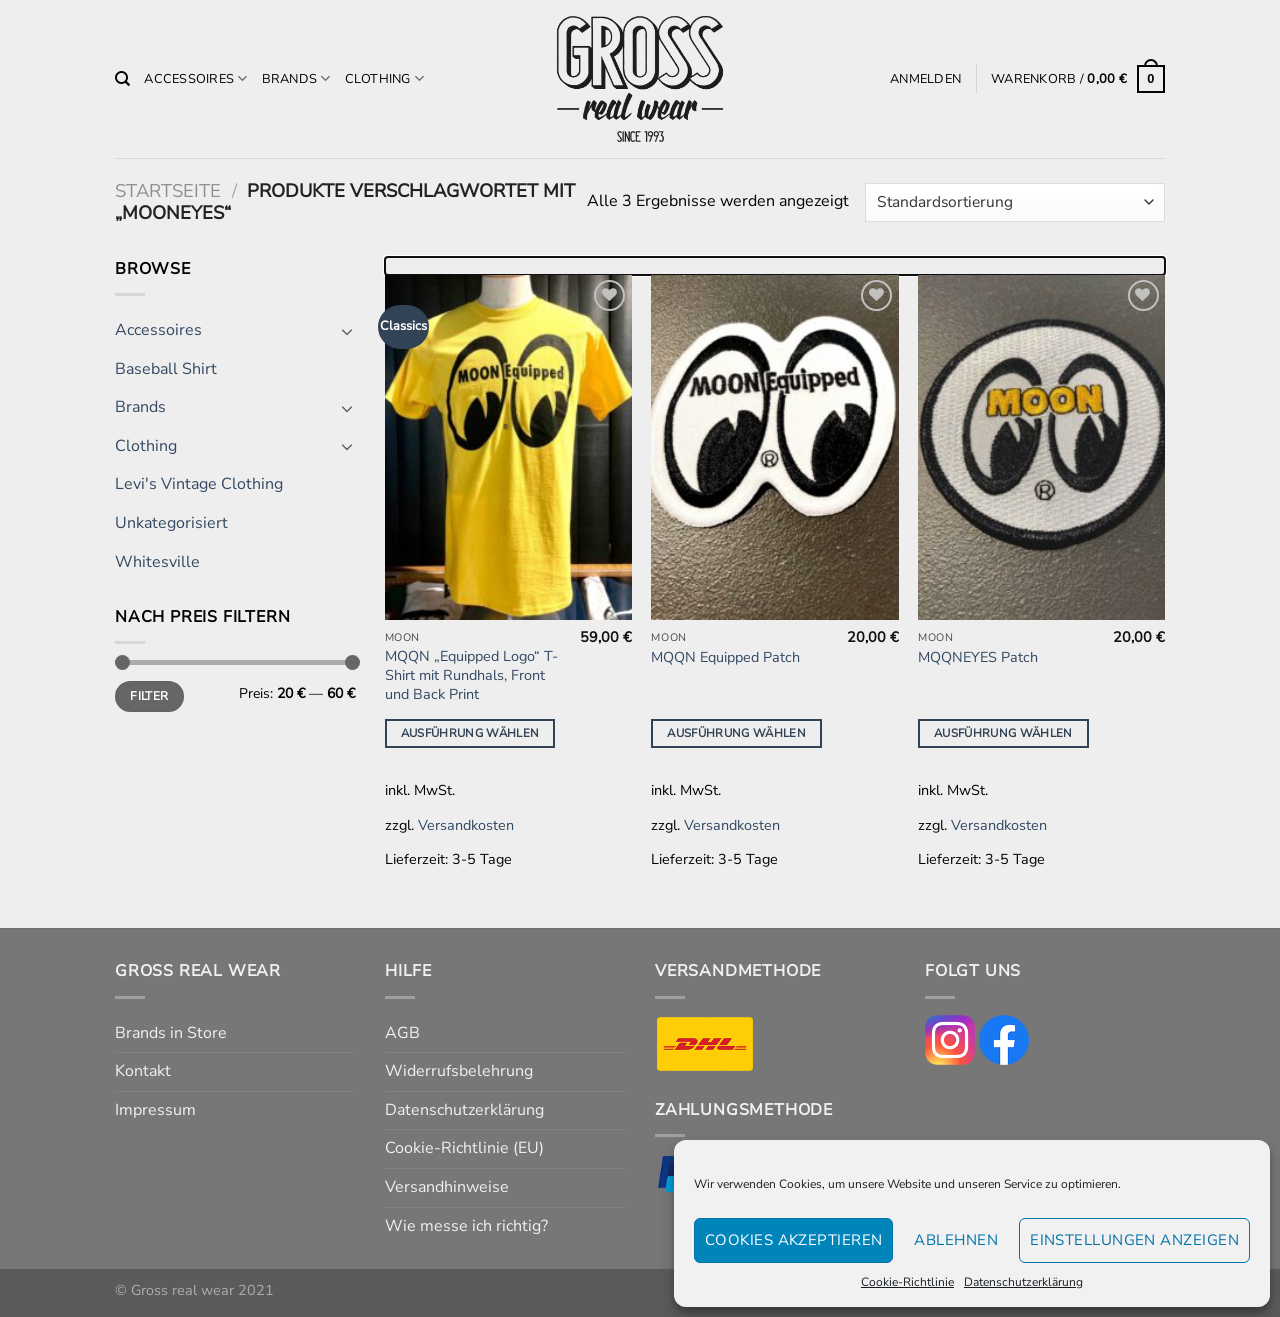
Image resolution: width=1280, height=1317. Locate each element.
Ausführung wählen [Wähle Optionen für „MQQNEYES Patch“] (1003, 733)
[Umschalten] (347, 331)
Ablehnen (956, 1240)
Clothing (385, 78)
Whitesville (157, 562)
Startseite (168, 190)
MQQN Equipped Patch (725, 657)
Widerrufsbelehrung (459, 1071)
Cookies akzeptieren (794, 1240)
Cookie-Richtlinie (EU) (464, 1148)
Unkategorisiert (171, 523)
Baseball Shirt (166, 369)
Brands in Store (171, 1033)
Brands (296, 78)
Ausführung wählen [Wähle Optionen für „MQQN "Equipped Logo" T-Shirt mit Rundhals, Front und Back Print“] (470, 733)
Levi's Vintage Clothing (199, 484)
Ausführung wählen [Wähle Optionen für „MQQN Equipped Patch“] (736, 733)
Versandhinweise (447, 1187)
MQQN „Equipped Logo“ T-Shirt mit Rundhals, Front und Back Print (471, 675)
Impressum (155, 1110)
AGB (402, 1033)
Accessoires (195, 78)
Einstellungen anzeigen (1134, 1240)
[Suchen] (122, 79)
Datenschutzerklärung (1023, 1282)
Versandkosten (466, 825)
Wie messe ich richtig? (466, 1226)
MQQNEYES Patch (978, 657)
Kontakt (143, 1071)
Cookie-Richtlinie (907, 1282)
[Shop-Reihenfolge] (1015, 202)
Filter (149, 696)
